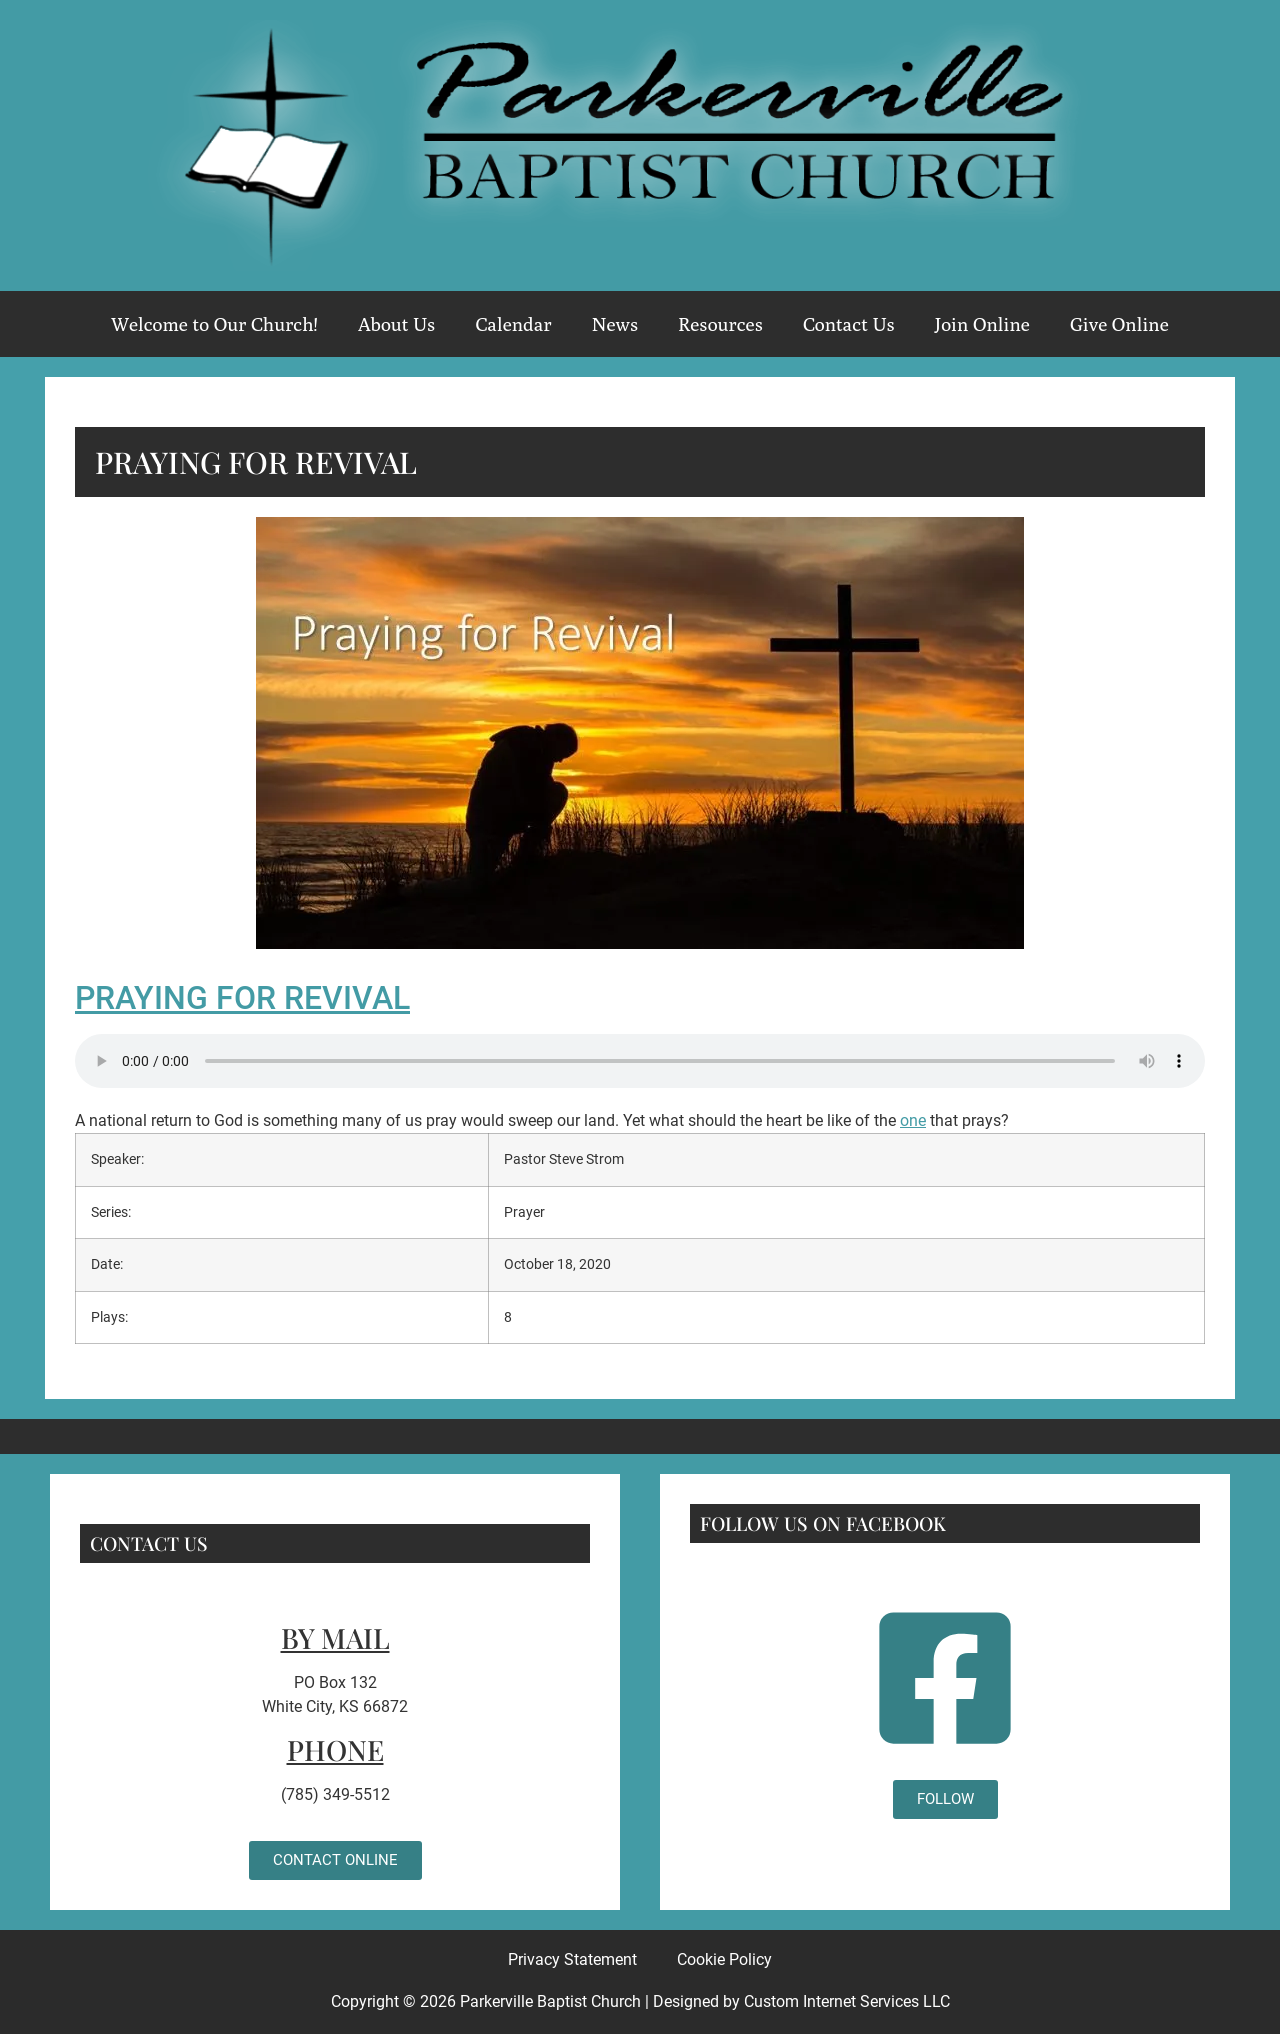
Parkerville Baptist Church (550, 2001)
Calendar (513, 324)
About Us (397, 324)
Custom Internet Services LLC (847, 2001)
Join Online (982, 324)
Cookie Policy (724, 1959)
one (913, 1120)
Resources (720, 324)
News (615, 324)
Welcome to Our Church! (214, 324)
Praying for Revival (242, 998)
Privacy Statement (572, 1959)
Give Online (1119, 324)
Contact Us (849, 324)
